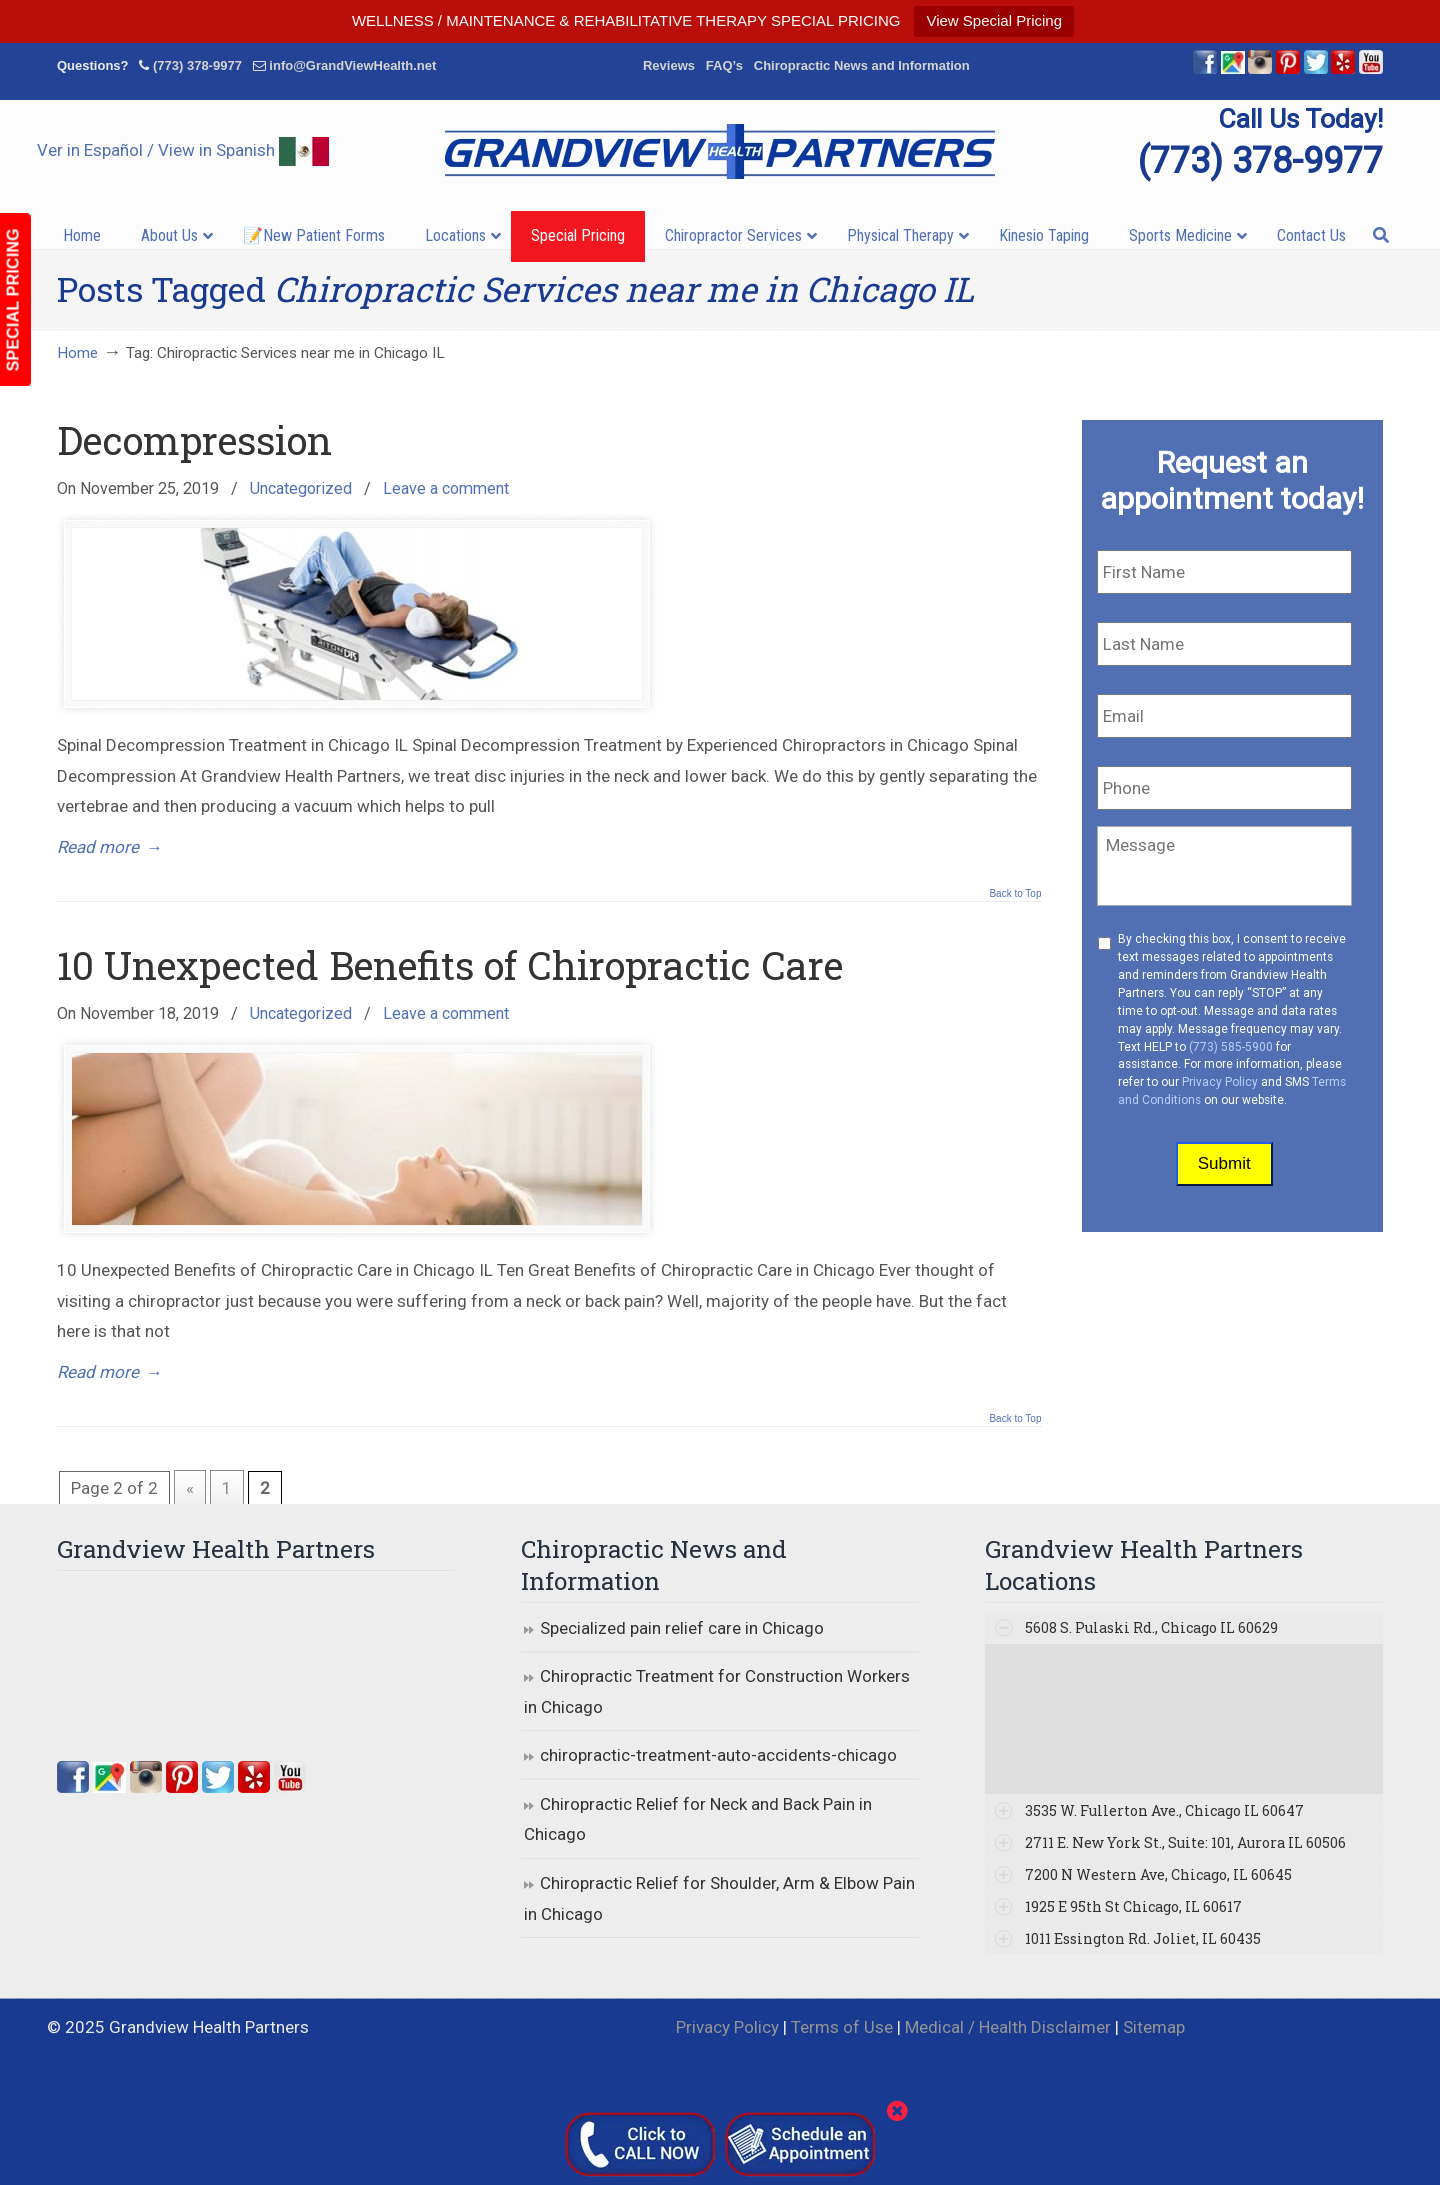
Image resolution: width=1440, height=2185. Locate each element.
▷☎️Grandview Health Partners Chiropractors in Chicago (720, 151)
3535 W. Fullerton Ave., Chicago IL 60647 (1164, 1810)
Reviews (669, 65)
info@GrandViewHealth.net (352, 65)
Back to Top (1015, 894)
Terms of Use (842, 2027)
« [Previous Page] (190, 1488)
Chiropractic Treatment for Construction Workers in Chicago (717, 1691)
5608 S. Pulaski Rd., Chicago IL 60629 (1151, 1627)
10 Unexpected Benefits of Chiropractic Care (450, 965)
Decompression (194, 440)
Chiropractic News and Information (862, 65)
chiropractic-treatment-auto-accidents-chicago (718, 1755)
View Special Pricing (994, 20)
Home (77, 353)
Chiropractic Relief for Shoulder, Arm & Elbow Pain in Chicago (719, 1898)
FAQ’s (724, 65)
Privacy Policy (1220, 1082)
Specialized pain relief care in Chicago (682, 1628)
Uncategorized (301, 488)
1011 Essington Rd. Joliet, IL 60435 (1143, 1938)
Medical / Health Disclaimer (1008, 2027)
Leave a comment (446, 488)
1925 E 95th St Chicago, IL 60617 (1133, 1906)
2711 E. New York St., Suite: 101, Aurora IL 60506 (1185, 1842)
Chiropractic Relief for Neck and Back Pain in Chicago (698, 1819)
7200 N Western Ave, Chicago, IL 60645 (1158, 1874)
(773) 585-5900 (1231, 1047)
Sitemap (1154, 2027)
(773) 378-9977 (197, 65)
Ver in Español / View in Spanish (183, 150)
